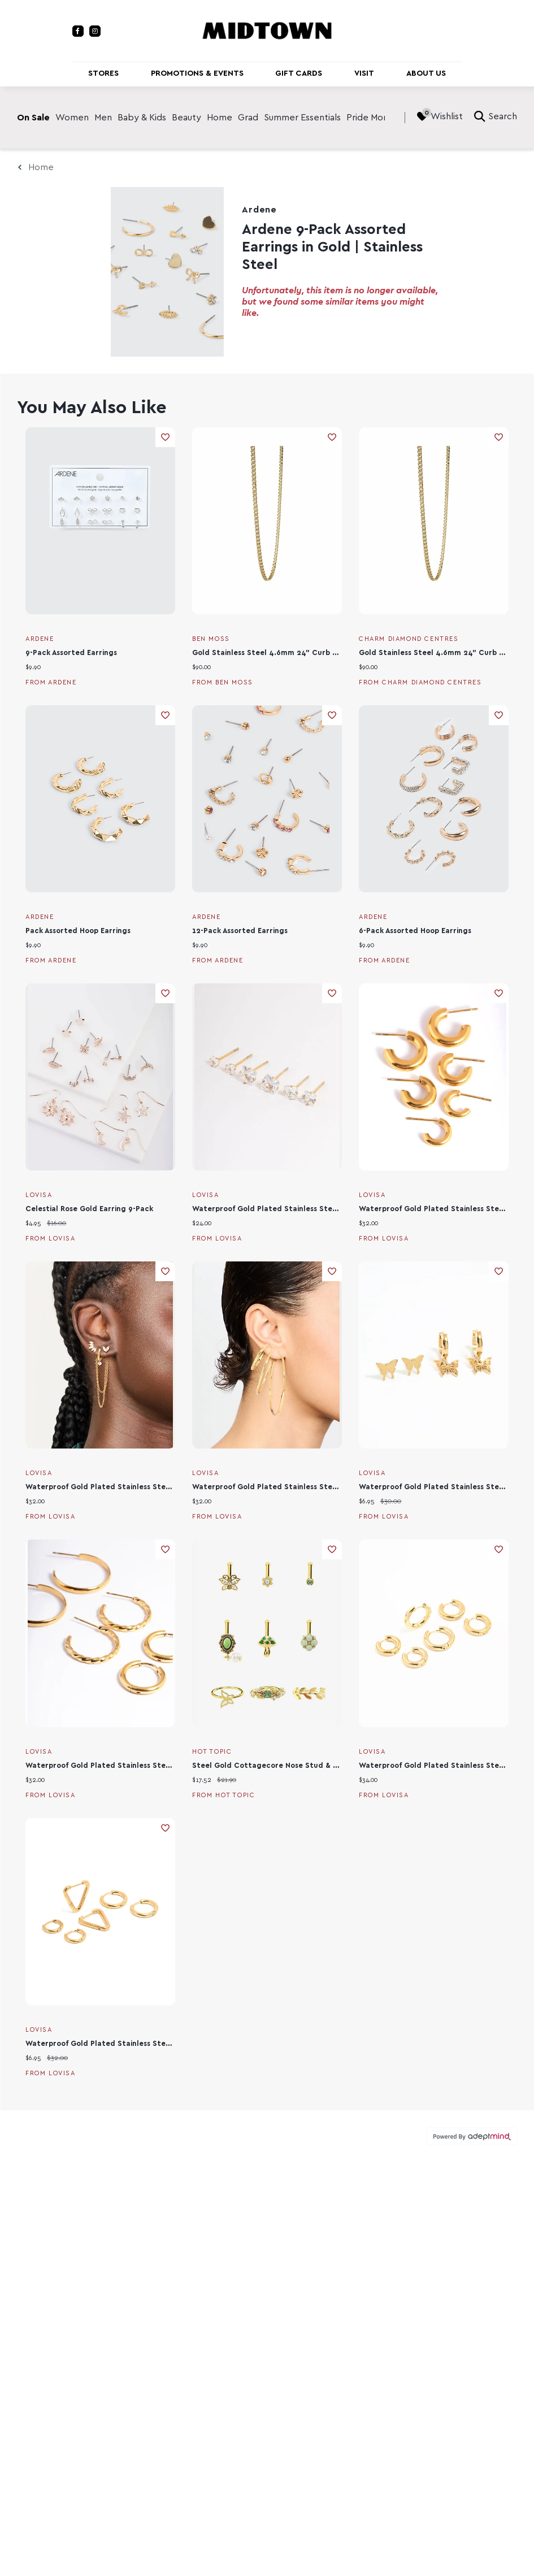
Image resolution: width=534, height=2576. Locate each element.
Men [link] (103, 117)
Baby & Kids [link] (142, 117)
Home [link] (219, 117)
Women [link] (72, 117)
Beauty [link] (186, 117)
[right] (393, 117)
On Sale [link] (33, 117)
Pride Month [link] (371, 117)
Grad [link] (248, 117)
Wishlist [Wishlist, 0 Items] (439, 116)
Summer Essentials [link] (302, 117)
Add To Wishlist (165, 437)
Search (495, 116)
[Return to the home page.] (267, 30)
